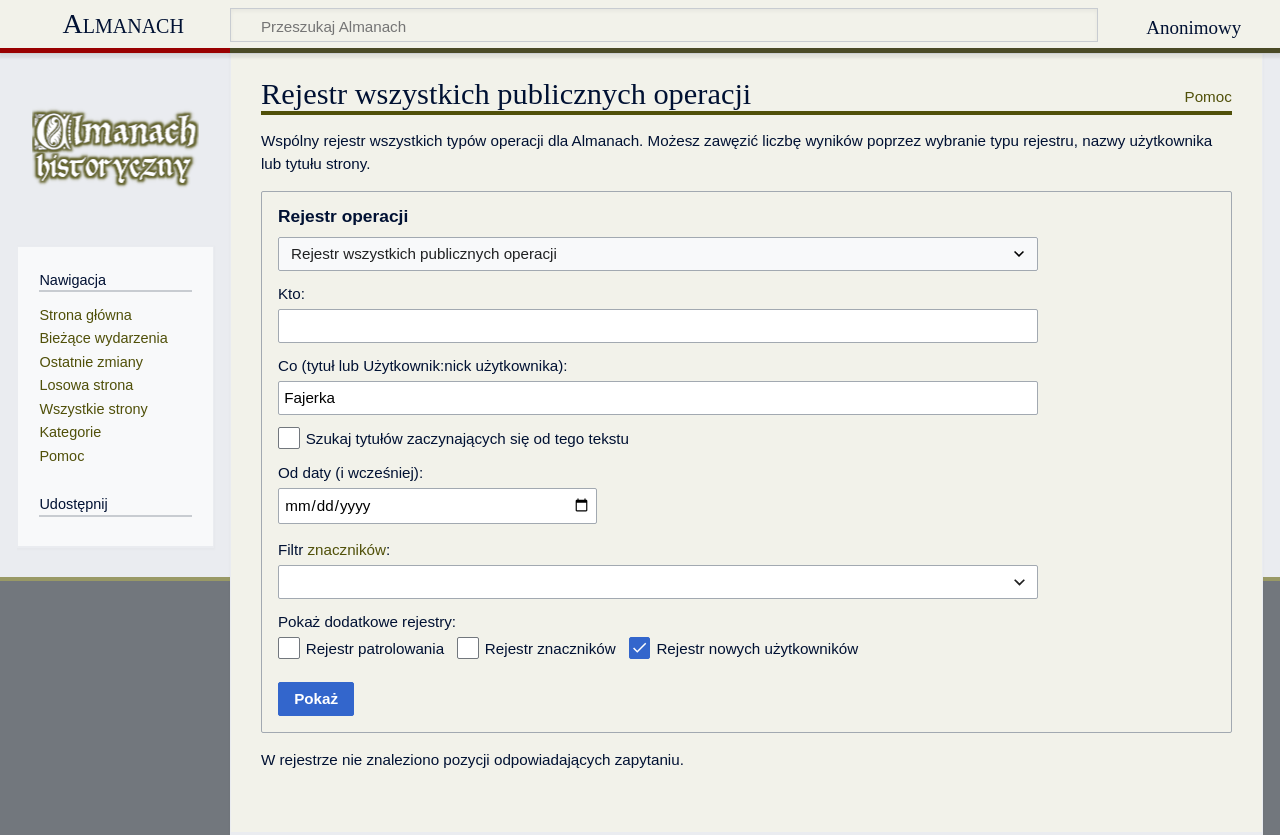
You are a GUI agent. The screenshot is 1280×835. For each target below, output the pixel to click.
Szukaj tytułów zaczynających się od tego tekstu (467, 438)
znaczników (347, 549)
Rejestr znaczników (550, 648)
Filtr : (334, 549)
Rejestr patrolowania (375, 648)
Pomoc (1208, 96)
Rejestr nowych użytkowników (757, 648)
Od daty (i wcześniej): (350, 472)
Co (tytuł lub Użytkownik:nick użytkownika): (423, 365)
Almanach (122, 23)
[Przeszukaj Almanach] (664, 25)
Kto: (291, 293)
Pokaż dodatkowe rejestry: (367, 621)
